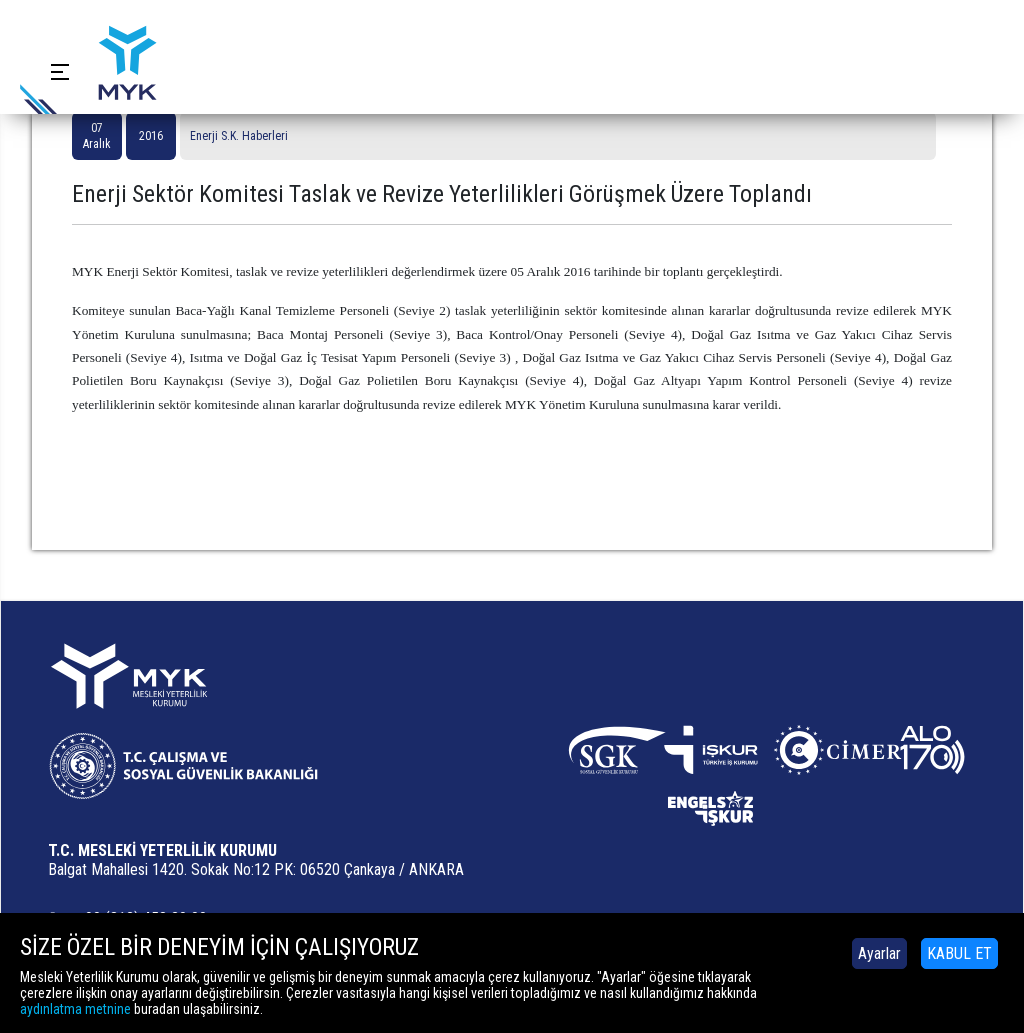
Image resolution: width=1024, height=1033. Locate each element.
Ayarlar (879, 953)
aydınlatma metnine (75, 1009)
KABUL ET (959, 953)
